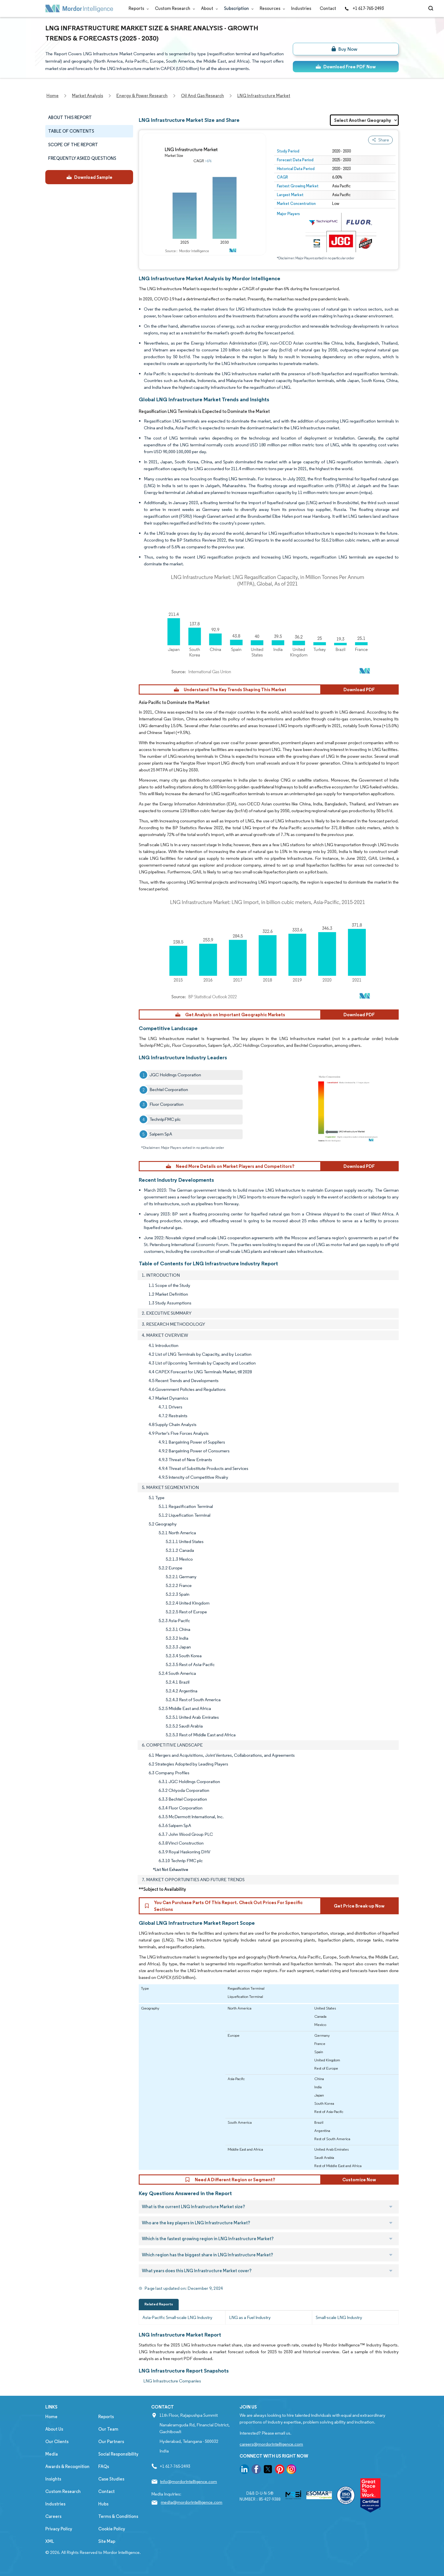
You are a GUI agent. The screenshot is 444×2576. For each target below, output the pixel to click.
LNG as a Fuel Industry (250, 2317)
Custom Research (174, 8)
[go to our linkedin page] (244, 2470)
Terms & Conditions (118, 2516)
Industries (301, 8)
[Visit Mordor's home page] (79, 8)
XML (49, 2541)
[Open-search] (432, 8)
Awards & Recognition (67, 2466)
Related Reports (158, 2304)
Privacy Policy (58, 2529)
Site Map (106, 2541)
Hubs (103, 2504)
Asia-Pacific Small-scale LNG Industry (177, 2317)
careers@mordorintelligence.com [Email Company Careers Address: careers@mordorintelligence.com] (271, 2444)
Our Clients (57, 2441)
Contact (328, 8)
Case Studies (111, 2479)
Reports (137, 8)
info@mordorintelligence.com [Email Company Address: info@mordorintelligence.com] (188, 2481)
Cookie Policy (111, 2529)
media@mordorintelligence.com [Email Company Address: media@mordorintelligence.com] (191, 2502)
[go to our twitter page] (268, 2470)
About (208, 8)
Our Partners (111, 2441)
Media (51, 2454)
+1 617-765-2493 (364, 8)
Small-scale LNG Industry (339, 2317)
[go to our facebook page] (256, 2470)
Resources (271, 8)
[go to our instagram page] (291, 2470)
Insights (53, 2479)
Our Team (108, 2429)
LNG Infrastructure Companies (172, 2381)
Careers (53, 2516)
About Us (54, 2429)
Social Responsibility (118, 2454)
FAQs (103, 2466)
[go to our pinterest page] (280, 2470)
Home (51, 2416)
